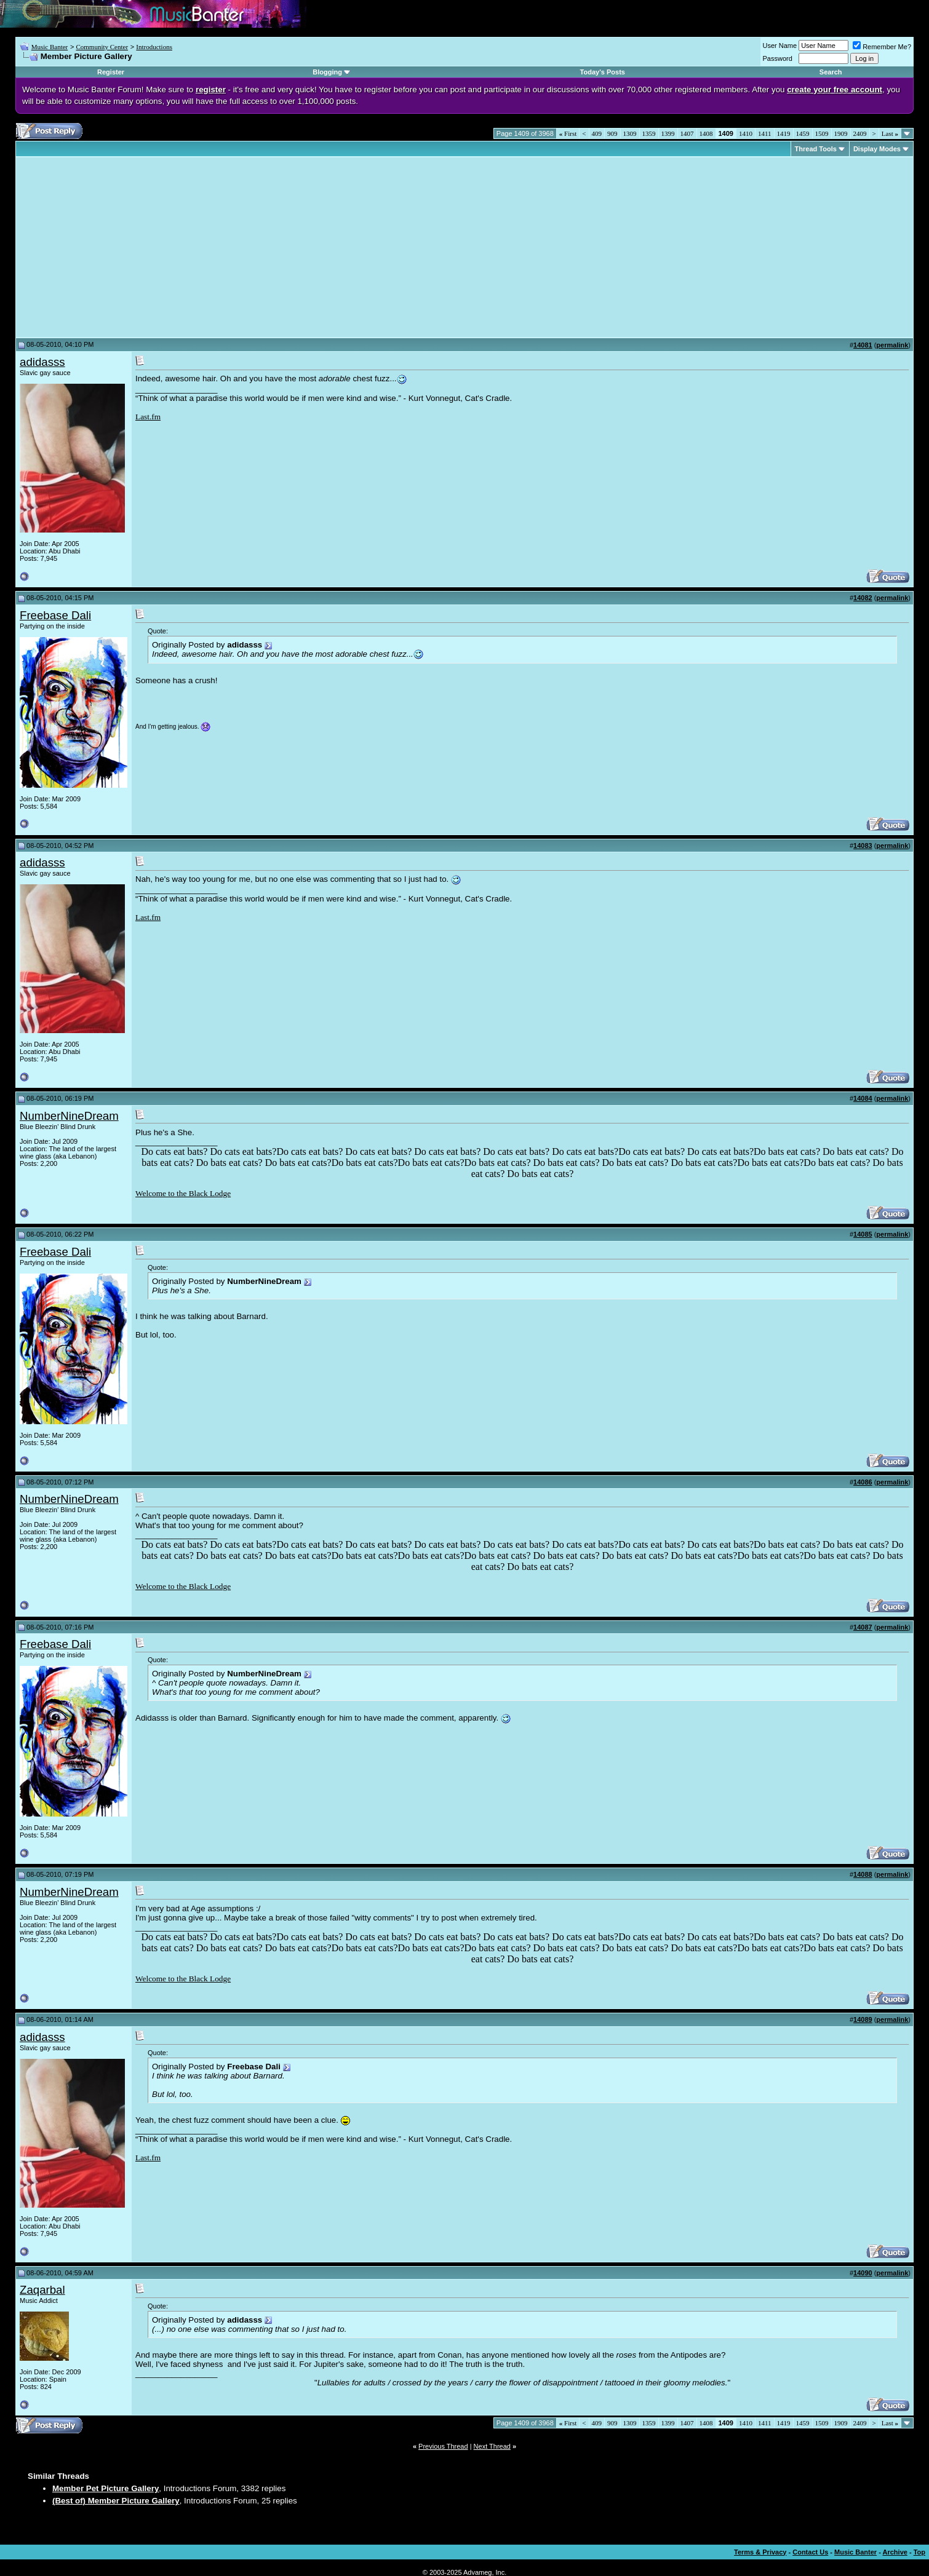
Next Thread (492, 2446)
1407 (687, 133)
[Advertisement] (123, 247)
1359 (649, 133)
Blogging (327, 72)
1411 (765, 133)
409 (597, 133)
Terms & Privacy (760, 2552)
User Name (780, 45)
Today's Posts (602, 72)
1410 (745, 133)
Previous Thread (443, 2446)
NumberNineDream (69, 1115)
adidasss (42, 361)
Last (890, 133)
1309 (630, 133)
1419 (784, 133)
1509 (822, 133)
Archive (895, 2552)
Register (110, 72)
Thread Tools (816, 149)
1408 (706, 133)
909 (612, 133)
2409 (860, 133)
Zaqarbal (42, 2289)
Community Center (102, 46)
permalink (892, 345)
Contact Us (810, 2552)
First (567, 133)
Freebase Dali (55, 615)
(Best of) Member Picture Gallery (116, 2500)
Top (919, 2552)
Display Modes (877, 149)
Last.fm (148, 416)
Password (777, 58)
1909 (841, 133)
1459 (803, 133)
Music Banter (49, 46)
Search (830, 72)
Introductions (154, 46)
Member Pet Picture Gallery (105, 2488)
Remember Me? (882, 46)
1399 (668, 133)
